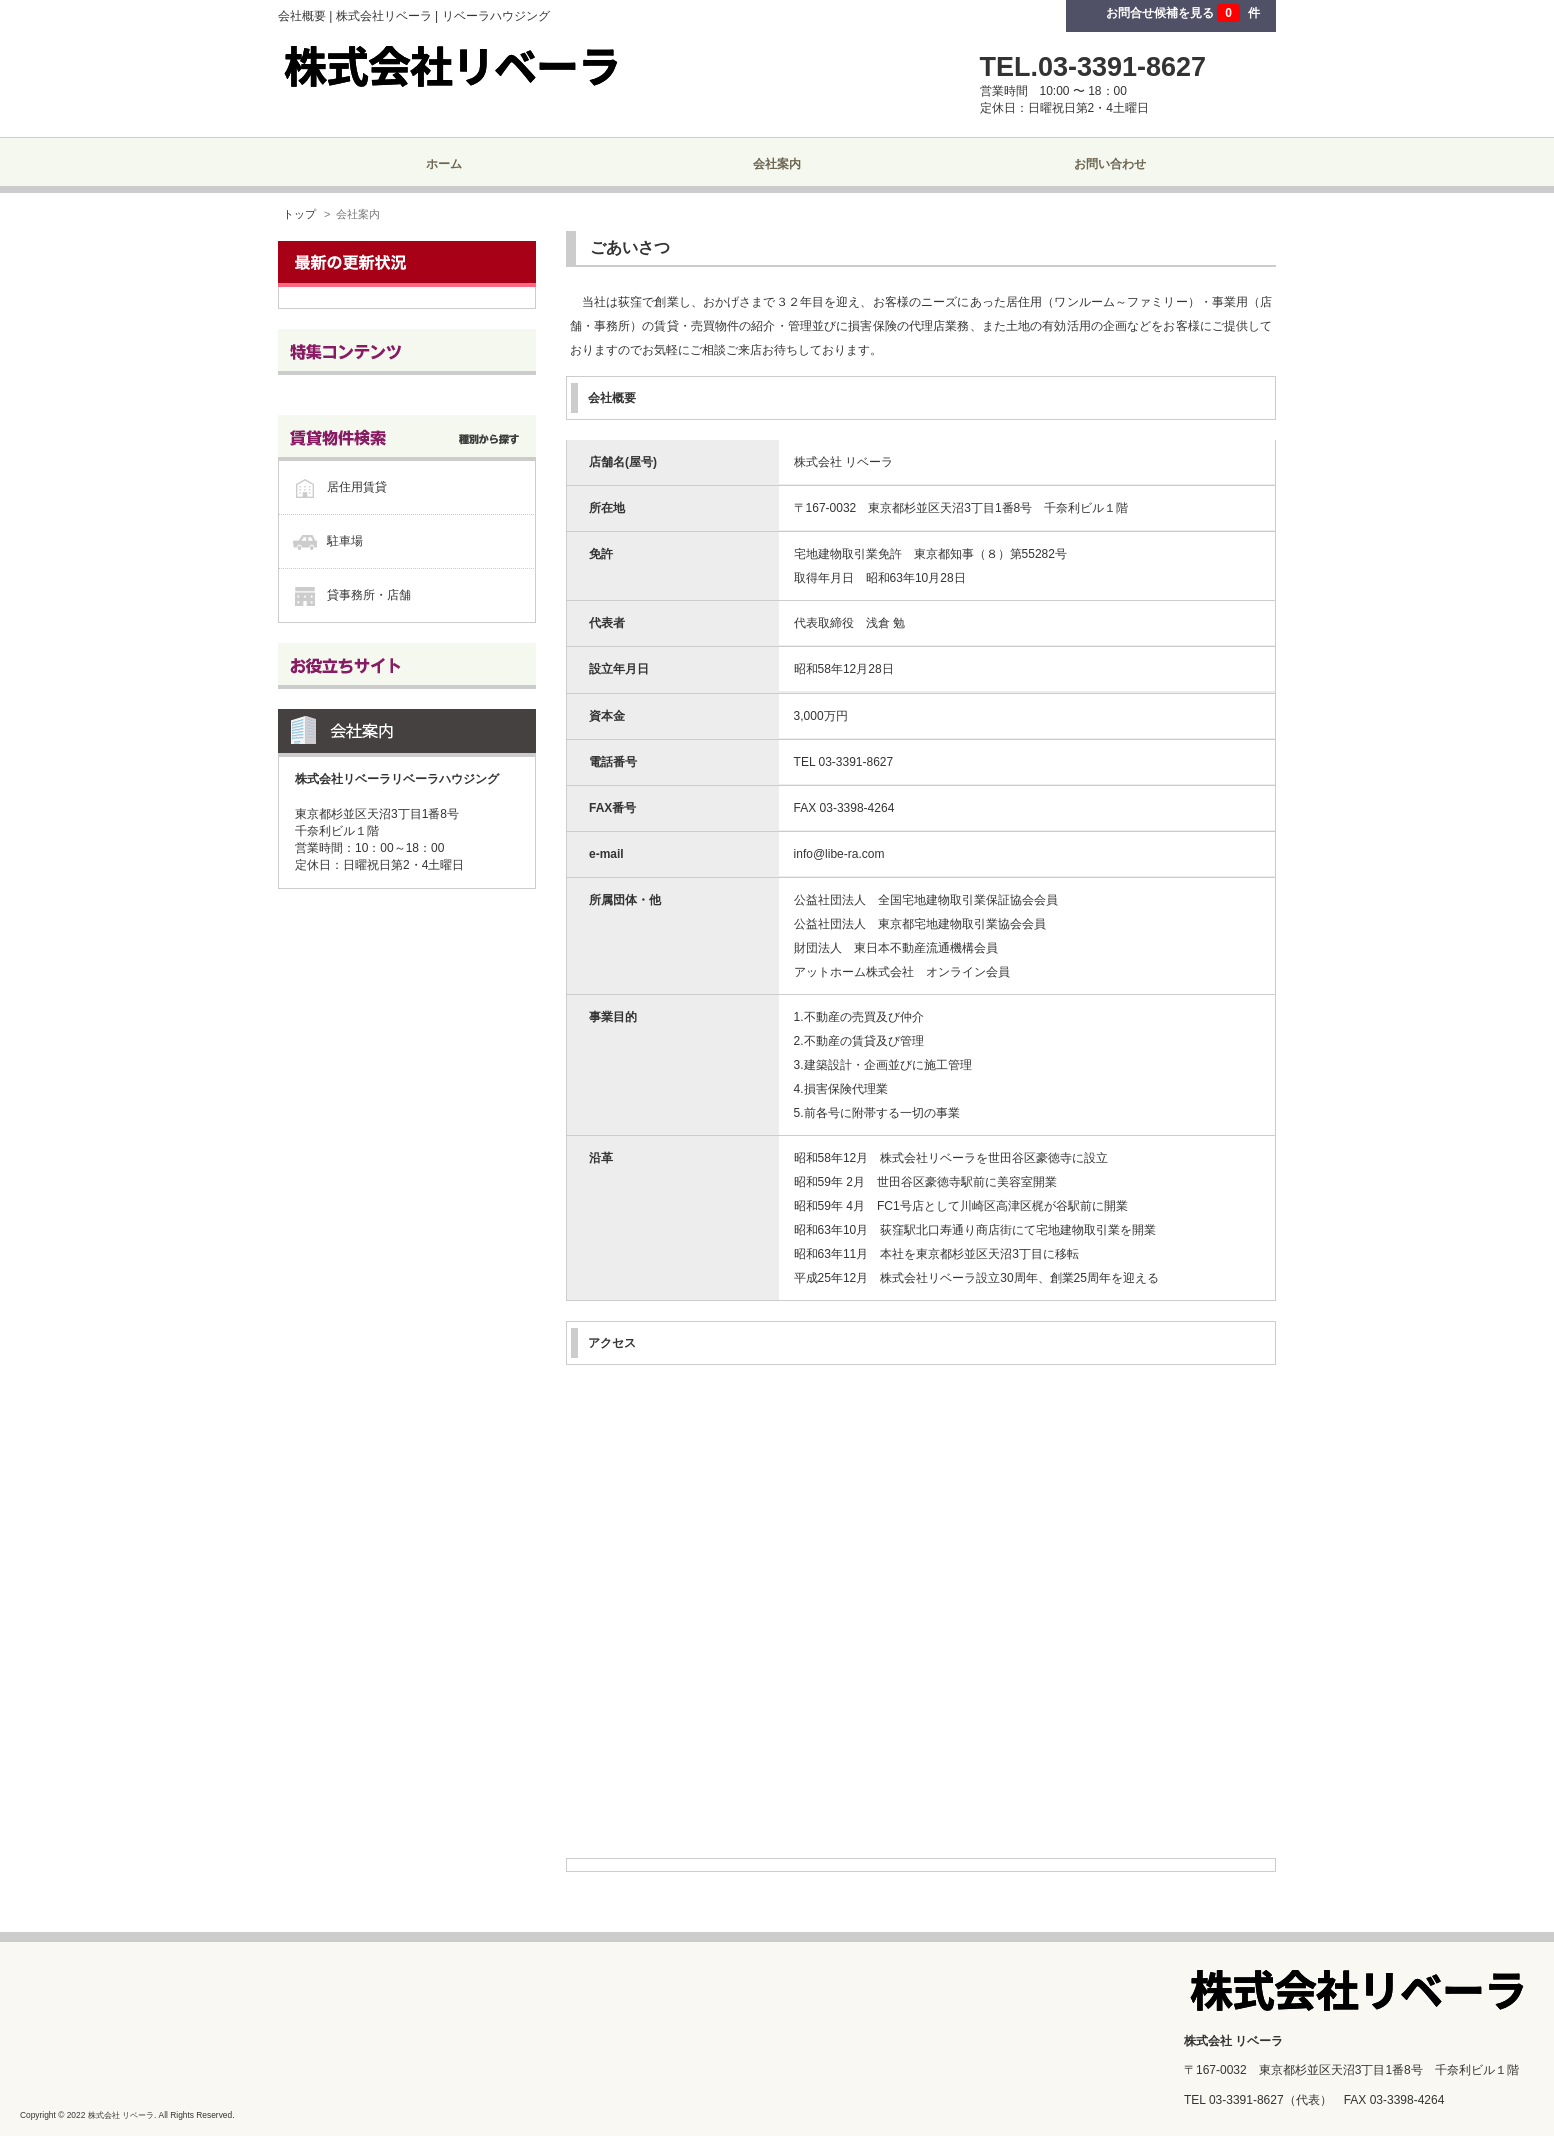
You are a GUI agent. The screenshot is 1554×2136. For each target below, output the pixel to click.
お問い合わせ (1110, 164)
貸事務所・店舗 (369, 595)
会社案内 (777, 164)
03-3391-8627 (1246, 2100)
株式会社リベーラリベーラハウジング (397, 779)
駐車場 (345, 541)
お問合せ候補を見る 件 (1183, 13)
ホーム (444, 164)
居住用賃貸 (357, 487)
